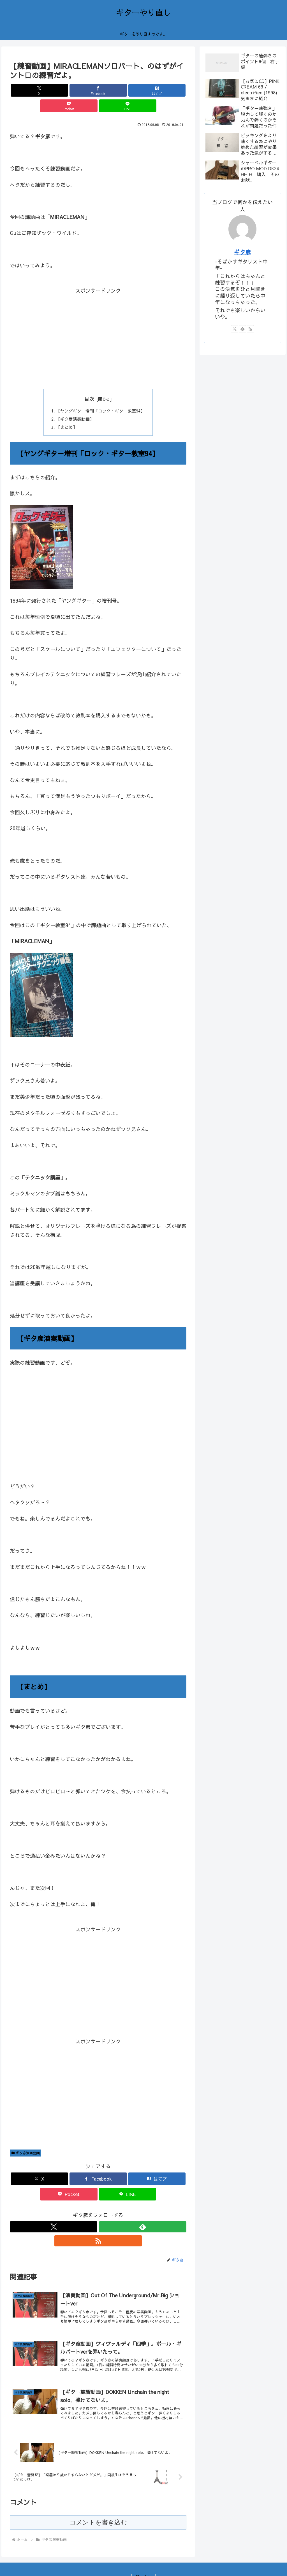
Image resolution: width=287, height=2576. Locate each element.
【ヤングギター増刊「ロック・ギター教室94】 (100, 396)
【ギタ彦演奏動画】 (73, 405)
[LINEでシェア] (157, 90)
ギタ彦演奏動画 (25, 2140)
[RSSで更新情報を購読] (111, 2214)
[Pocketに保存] (128, 90)
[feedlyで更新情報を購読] (98, 2214)
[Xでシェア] (39, 90)
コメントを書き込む (98, 2503)
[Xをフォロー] (85, 2214)
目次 (89, 383)
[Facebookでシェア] (68, 90)
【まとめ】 (64, 414)
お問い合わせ (143, 2558)
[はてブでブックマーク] (98, 90)
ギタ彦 (242, 252)
